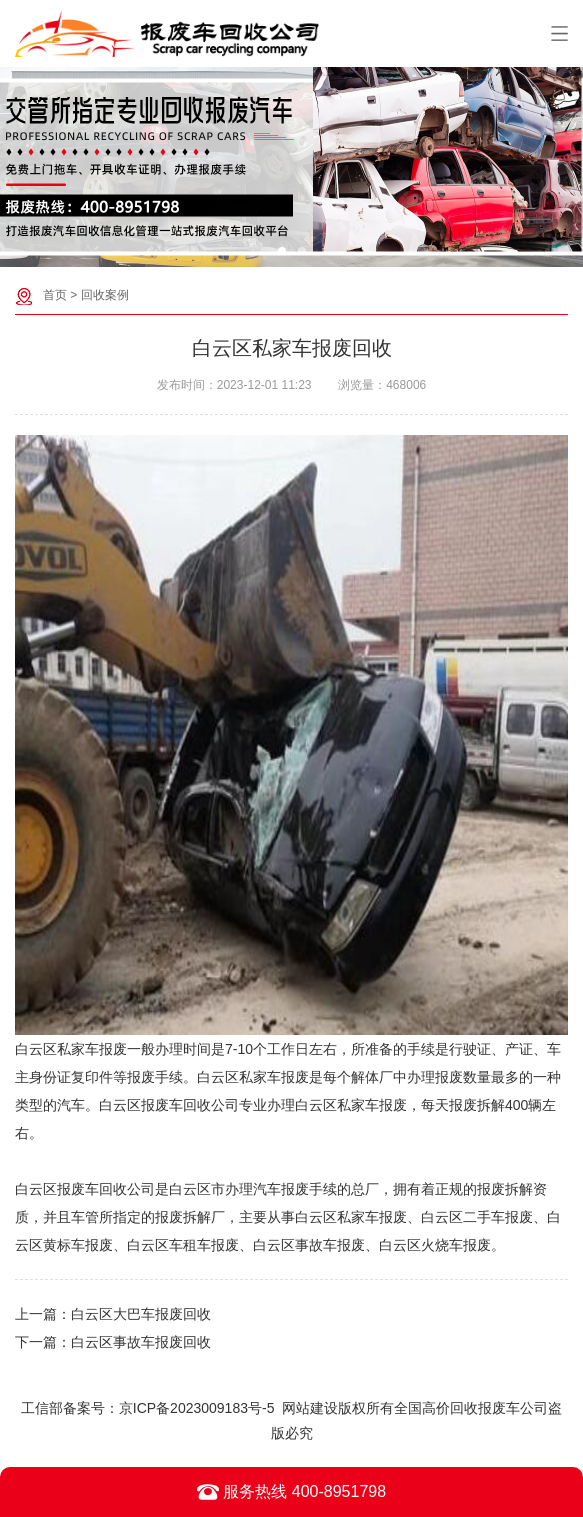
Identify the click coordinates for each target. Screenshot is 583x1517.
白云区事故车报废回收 (141, 1342)
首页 (55, 295)
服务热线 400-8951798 (291, 1492)
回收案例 (105, 295)
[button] (282, 251)
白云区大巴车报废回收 (141, 1314)
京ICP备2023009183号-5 (197, 1408)
